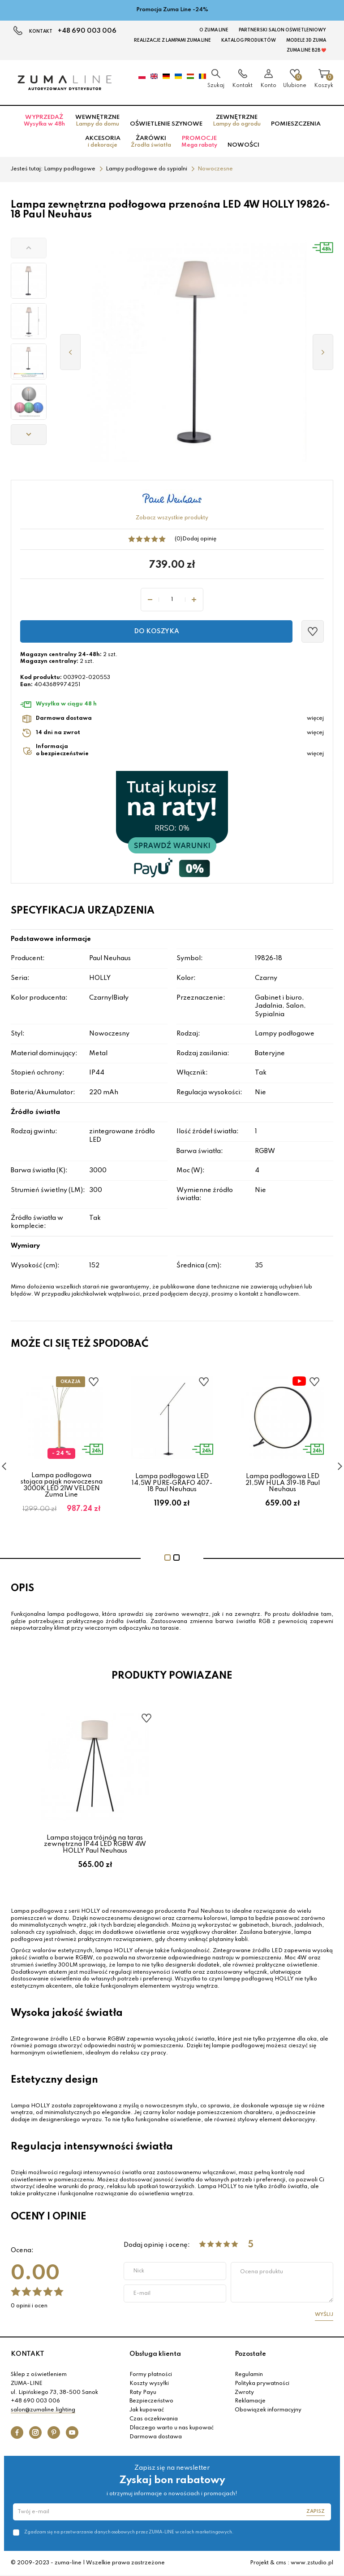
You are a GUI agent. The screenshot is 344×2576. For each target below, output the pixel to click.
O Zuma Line (213, 30)
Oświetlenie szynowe (166, 124)
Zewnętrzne (237, 120)
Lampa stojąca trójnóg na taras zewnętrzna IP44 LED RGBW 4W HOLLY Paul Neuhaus (95, 1844)
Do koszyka (156, 631)
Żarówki (151, 141)
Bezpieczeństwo (151, 2401)
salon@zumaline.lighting (43, 2410)
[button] (29, 248)
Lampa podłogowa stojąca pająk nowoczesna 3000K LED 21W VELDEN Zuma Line (62, 1485)
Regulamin (249, 2374)
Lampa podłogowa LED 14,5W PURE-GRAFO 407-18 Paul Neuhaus (172, 1483)
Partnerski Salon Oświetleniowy (282, 30)
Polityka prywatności (262, 2383)
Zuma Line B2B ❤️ (306, 50)
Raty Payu (142, 2392)
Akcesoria (102, 141)
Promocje (199, 141)
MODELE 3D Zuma (306, 40)
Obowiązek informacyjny (268, 2410)
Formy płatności (150, 2374)
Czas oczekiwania (153, 2419)
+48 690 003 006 (87, 31)
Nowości (243, 145)
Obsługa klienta (155, 2354)
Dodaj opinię (199, 539)
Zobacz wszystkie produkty (172, 518)
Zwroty (244, 2392)
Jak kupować (146, 2410)
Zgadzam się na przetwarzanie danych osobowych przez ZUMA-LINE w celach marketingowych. (128, 2532)
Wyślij (324, 2314)
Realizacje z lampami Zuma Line (172, 40)
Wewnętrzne (97, 120)
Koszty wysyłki (149, 2383)
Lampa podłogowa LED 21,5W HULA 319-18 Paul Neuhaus (282, 1483)
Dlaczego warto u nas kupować (171, 2428)
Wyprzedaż (44, 120)
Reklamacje (250, 2401)
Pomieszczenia (296, 124)
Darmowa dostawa (155, 2437)
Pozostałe (250, 2354)
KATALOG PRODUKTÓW (248, 40)
